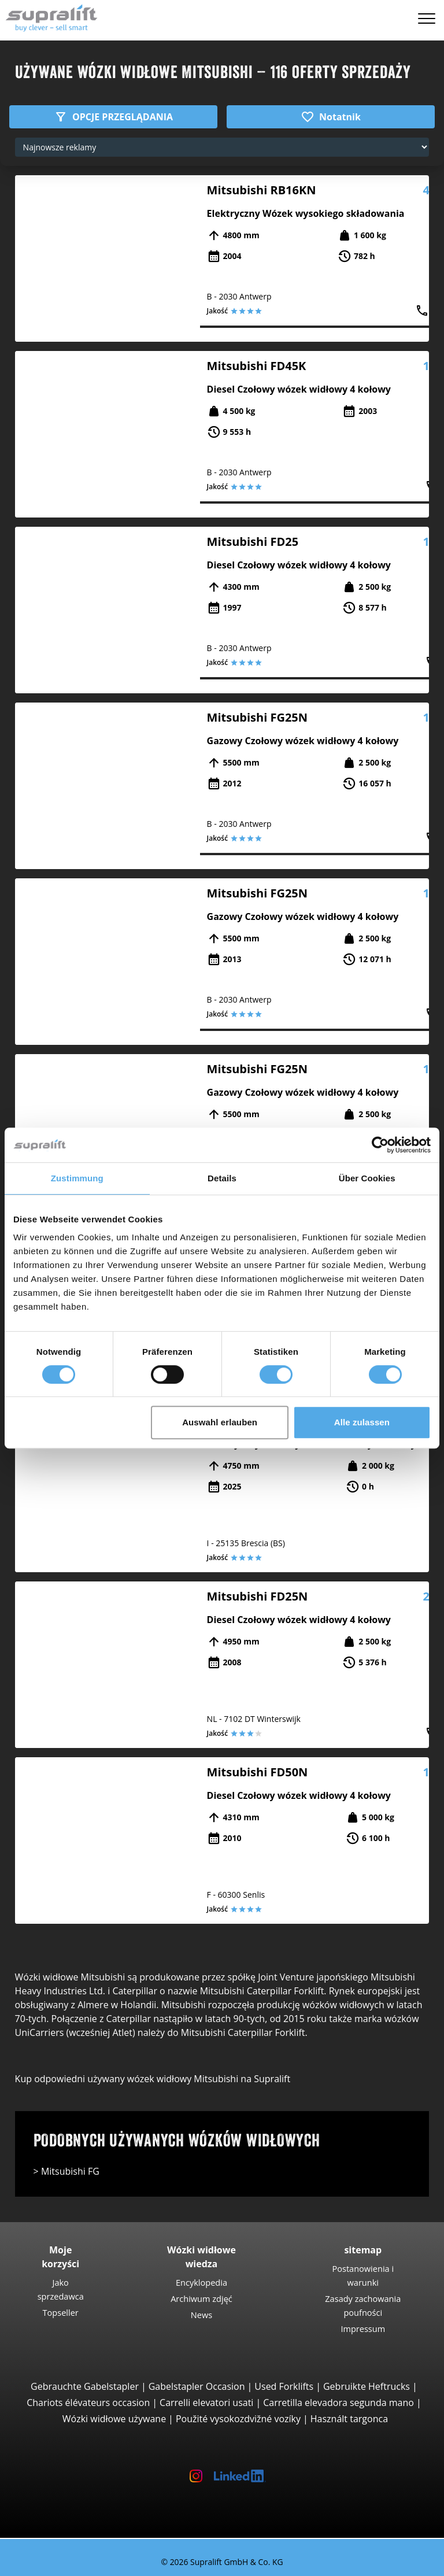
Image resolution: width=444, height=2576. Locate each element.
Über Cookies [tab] (367, 1178)
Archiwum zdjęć (201, 2298)
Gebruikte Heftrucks (366, 2386)
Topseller (61, 2312)
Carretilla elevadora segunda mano (338, 2402)
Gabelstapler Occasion (197, 2386)
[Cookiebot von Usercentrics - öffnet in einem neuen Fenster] (380, 1145)
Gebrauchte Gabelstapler (85, 2386)
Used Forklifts (283, 2386)
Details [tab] (222, 1178)
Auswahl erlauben (219, 1422)
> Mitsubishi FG (66, 2171)
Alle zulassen (362, 1422)
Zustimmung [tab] (77, 1178)
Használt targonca (349, 2418)
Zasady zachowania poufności (363, 2305)
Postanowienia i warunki (363, 2275)
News (201, 2314)
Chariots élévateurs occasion (88, 2402)
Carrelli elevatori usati (206, 2402)
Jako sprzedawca (61, 2289)
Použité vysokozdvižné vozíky (238, 2418)
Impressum (363, 2328)
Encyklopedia (201, 2282)
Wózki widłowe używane (114, 2418)
